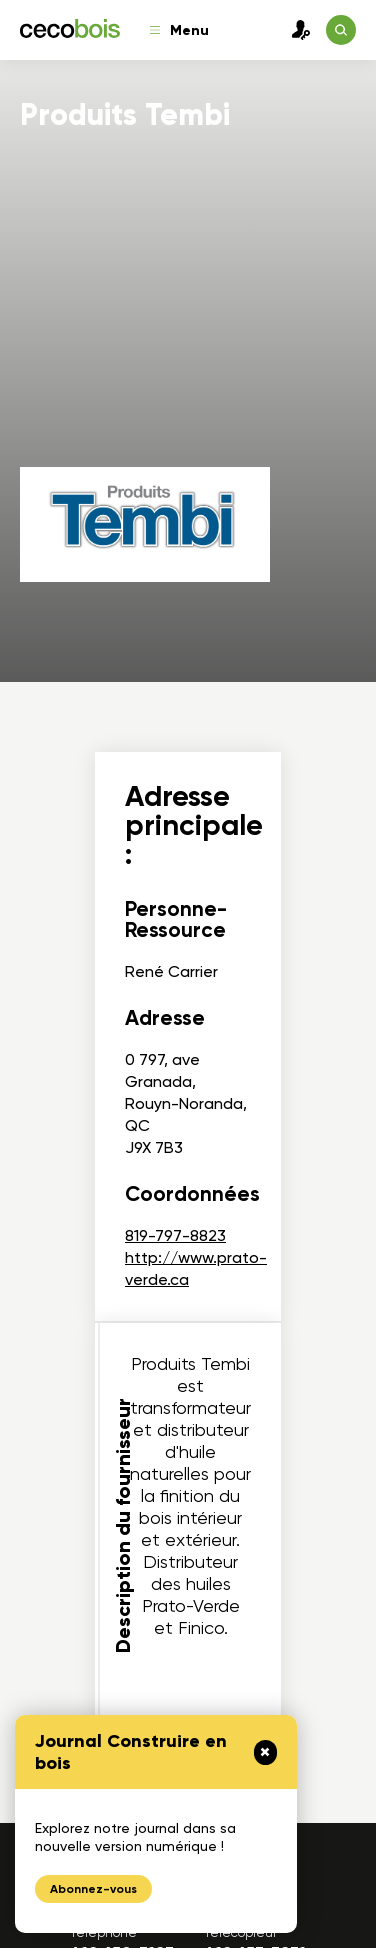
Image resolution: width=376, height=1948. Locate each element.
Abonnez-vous (93, 1889)
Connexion (296, 30)
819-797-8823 (175, 1235)
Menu (179, 30)
